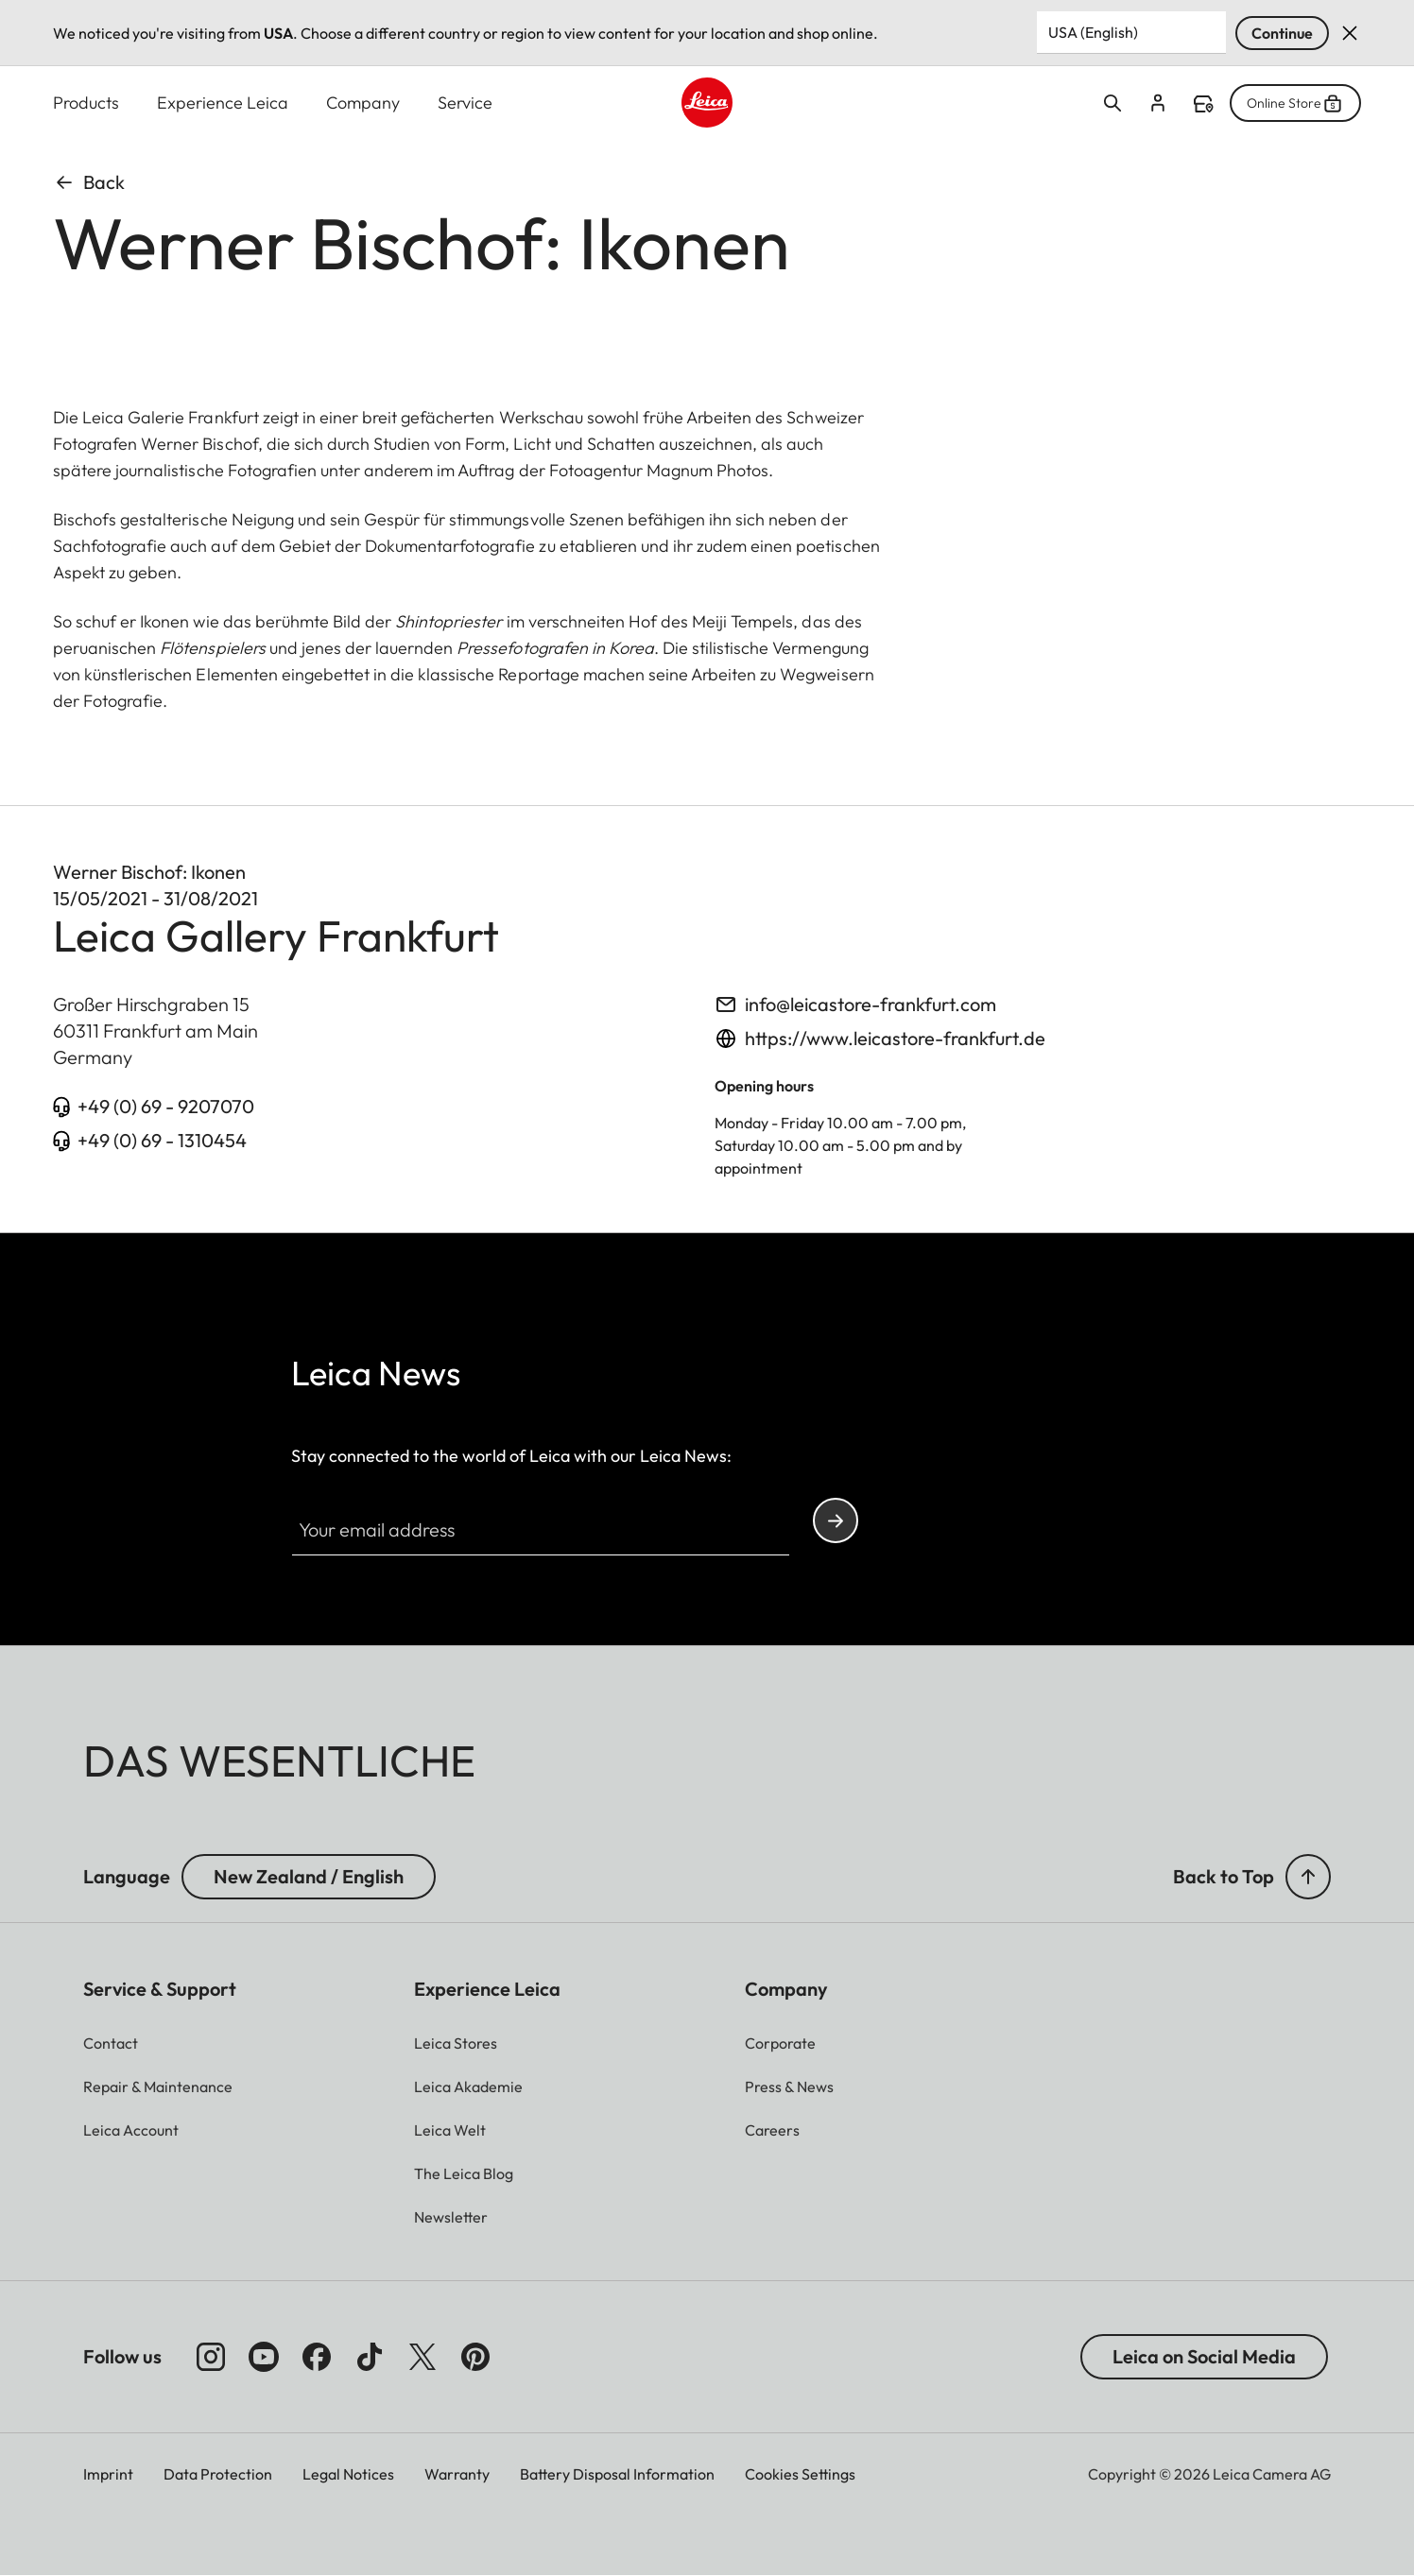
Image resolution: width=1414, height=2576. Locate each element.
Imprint (108, 2473)
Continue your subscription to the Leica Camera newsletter (835, 1521)
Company (363, 102)
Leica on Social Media (1204, 2356)
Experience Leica (222, 102)
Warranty (457, 2473)
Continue (1282, 33)
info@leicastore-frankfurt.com (870, 1004)
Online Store (1295, 103)
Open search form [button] (1112, 103)
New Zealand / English (309, 1876)
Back (89, 182)
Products (86, 102)
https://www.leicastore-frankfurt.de (895, 1038)
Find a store (1203, 104)
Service (465, 102)
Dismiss (1349, 33)
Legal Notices (348, 2473)
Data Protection (218, 2473)
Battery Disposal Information (617, 2473)
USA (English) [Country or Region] (1093, 32)
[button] (451, 2217)
